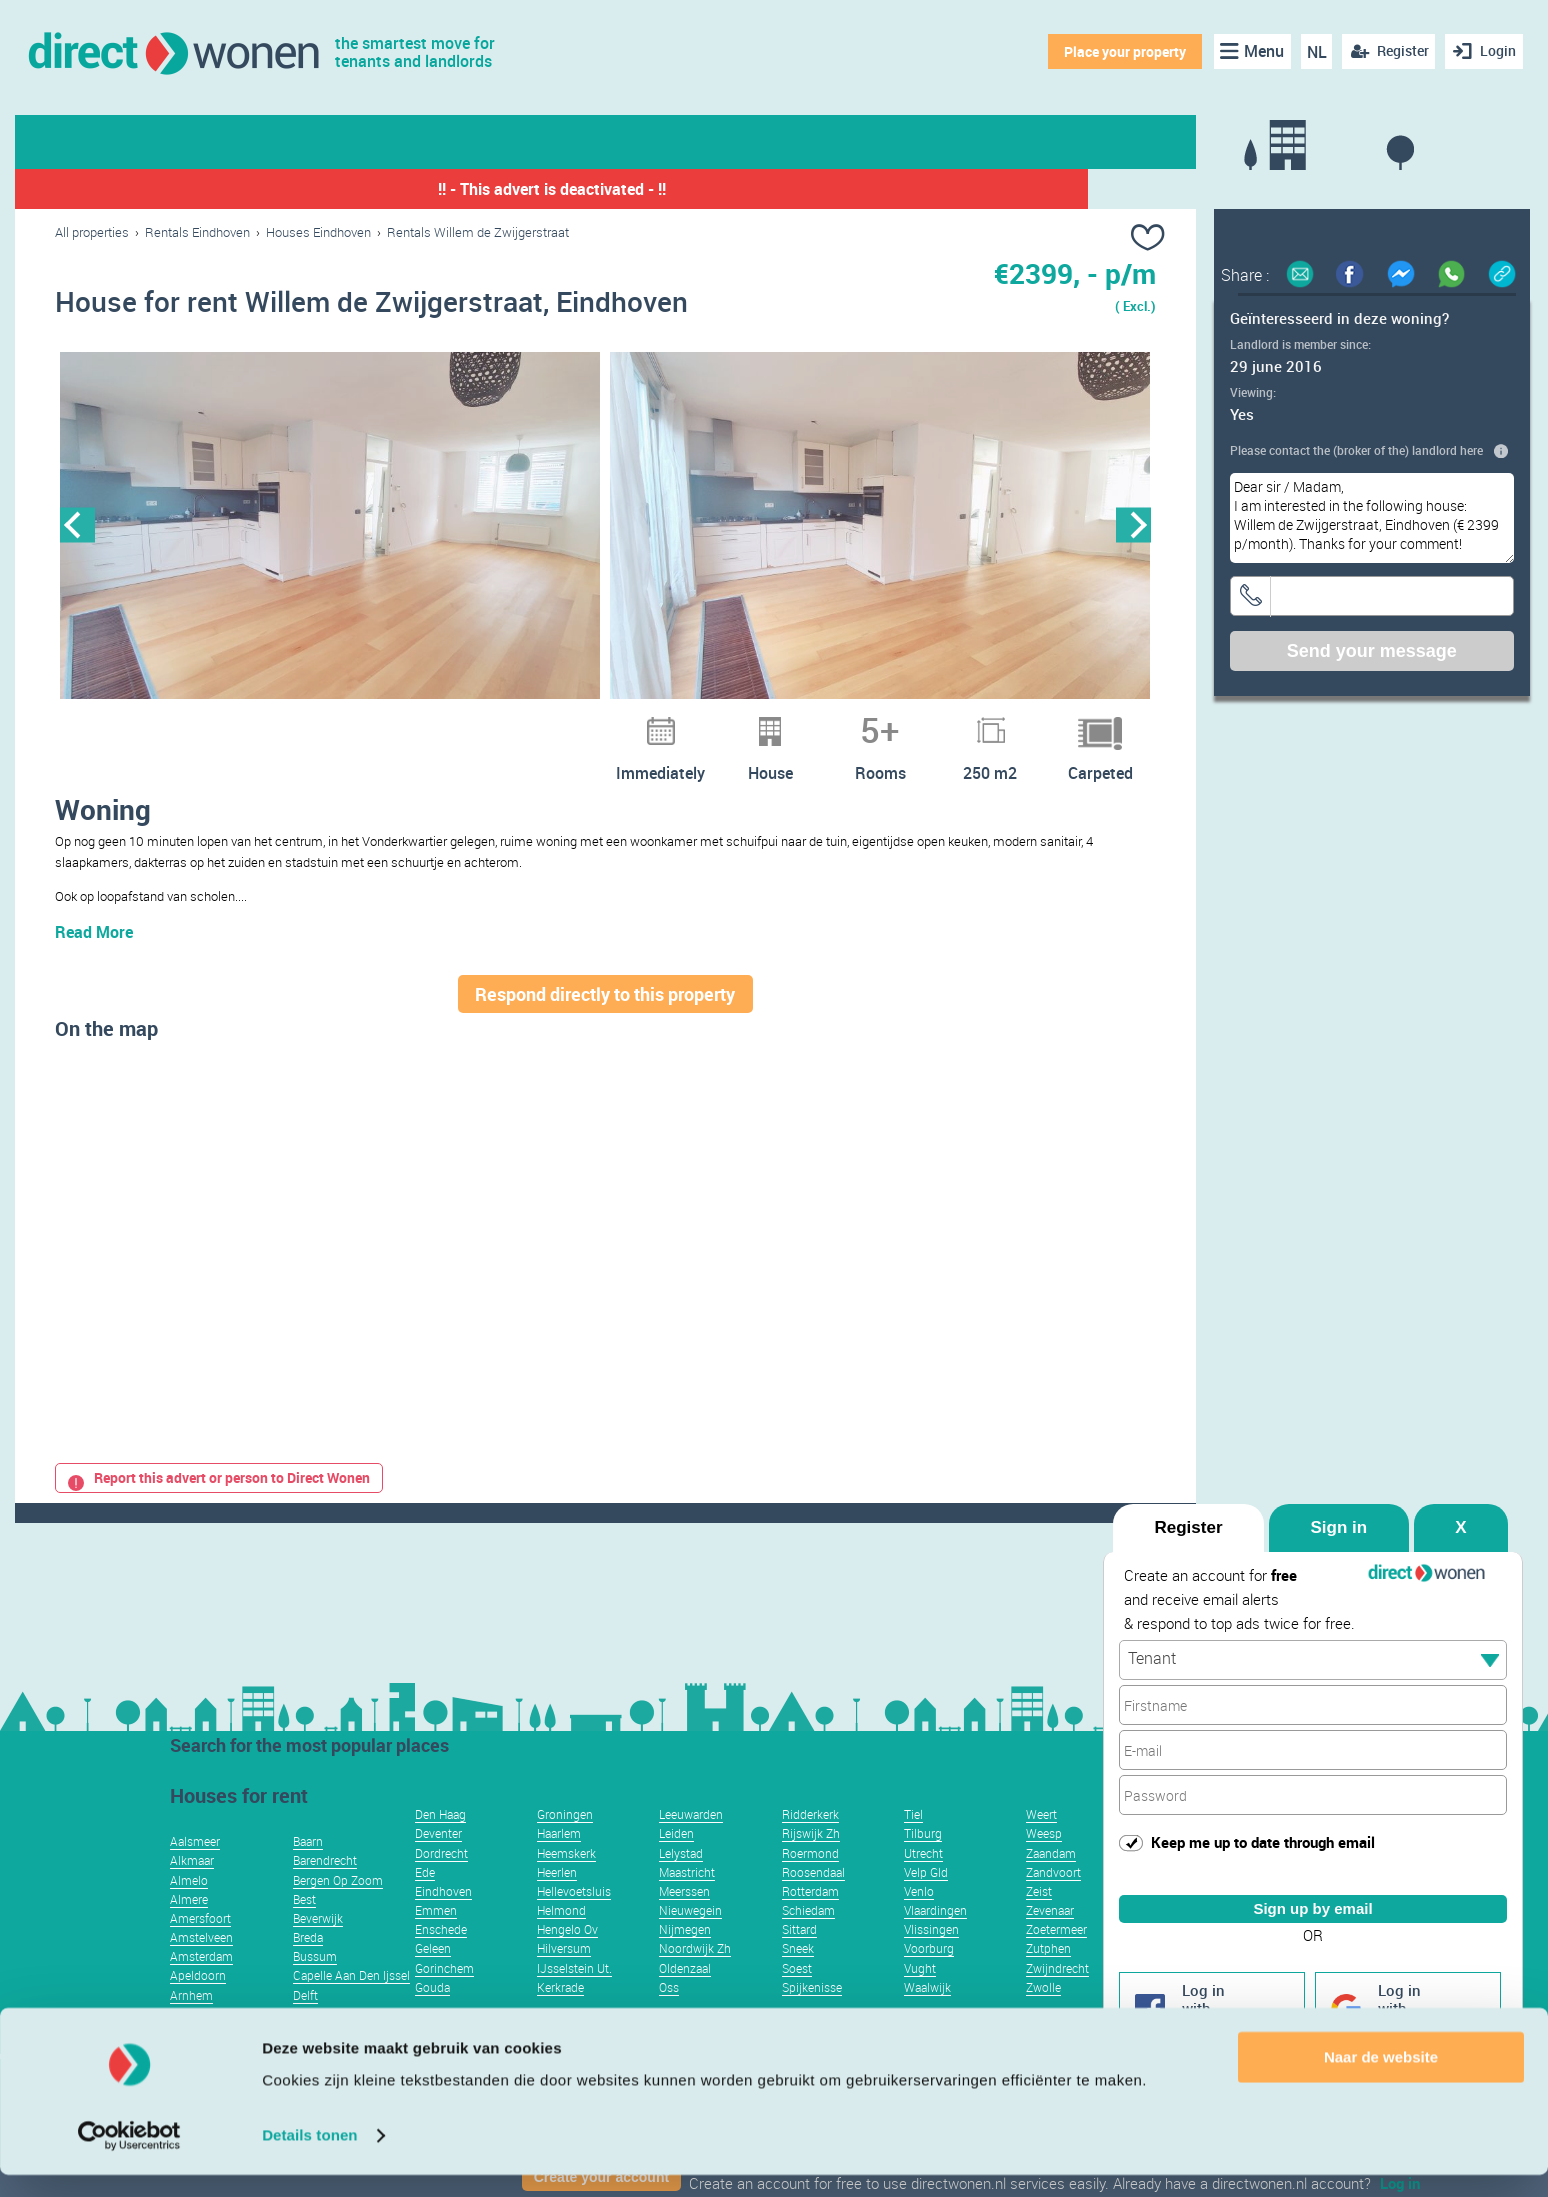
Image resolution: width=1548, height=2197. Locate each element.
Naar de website (1381, 2079)
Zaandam (1051, 1883)
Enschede (441, 1959)
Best (304, 1929)
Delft (305, 2025)
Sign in (1339, 1527)
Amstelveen (201, 1967)
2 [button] (540, 722)
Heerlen (557, 1902)
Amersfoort (200, 1948)
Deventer (438, 1863)
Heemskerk (566, 1883)
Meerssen (684, 1921)
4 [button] (592, 722)
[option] (330, 527)
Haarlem (559, 1863)
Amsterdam (201, 1986)
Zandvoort (1053, 1902)
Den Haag (440, 1844)
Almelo (189, 1910)
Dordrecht (441, 1883)
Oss (669, 2017)
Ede (425, 1902)
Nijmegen (685, 1959)
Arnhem (191, 2025)
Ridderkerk (810, 1844)
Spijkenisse (812, 2017)
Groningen (565, 1844)
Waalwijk (927, 2017)
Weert (1041, 1844)
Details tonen (309, 2157)
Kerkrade (560, 2017)
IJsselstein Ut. (574, 1998)
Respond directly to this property (605, 1024)
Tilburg (923, 1863)
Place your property (1122, 51)
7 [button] (670, 722)
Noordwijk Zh (695, 1978)
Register (1188, 1527)
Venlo (919, 1921)
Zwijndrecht (1057, 1998)
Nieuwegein (690, 1940)
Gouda (432, 2017)
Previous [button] (77, 526)
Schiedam (808, 1940)
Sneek (798, 1978)
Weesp (1044, 1863)
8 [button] (696, 722)
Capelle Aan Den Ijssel (351, 2005)
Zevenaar (1050, 1940)
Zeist (1039, 1921)
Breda (308, 1967)
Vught (920, 1998)
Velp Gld (926, 1902)
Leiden (676, 1863)
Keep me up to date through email (1263, 1842)
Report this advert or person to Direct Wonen (219, 1507)
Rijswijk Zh (811, 1863)
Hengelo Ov (567, 1959)
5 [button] (618, 722)
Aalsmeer (195, 1871)
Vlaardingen (935, 1940)
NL (1313, 52)
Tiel (913, 1844)
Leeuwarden (691, 1844)
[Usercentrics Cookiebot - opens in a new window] (129, 2158)
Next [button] (1133, 526)
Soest (797, 1998)
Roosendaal (813, 1902)
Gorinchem (444, 1998)
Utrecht (923, 1883)
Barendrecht (325, 1890)
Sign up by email (1312, 1907)
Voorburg (929, 1978)
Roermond (810, 1883)
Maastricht (687, 1902)
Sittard (799, 1959)
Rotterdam (810, 1921)
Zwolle (1043, 2017)
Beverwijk (318, 1948)
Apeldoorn (198, 2005)
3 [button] (566, 722)
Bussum (315, 1986)
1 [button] (514, 722)
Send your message (1372, 651)
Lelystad (681, 1883)
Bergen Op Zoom (338, 1910)
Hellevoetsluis (574, 1921)
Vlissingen (931, 1959)
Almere (189, 1929)
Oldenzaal (685, 1998)
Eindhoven (443, 1921)
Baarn (308, 1871)
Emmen (436, 1940)
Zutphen (1048, 1978)
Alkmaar (192, 1890)
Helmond (561, 1940)
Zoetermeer (1056, 1959)
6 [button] (644, 722)
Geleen (433, 1978)
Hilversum (564, 1978)
